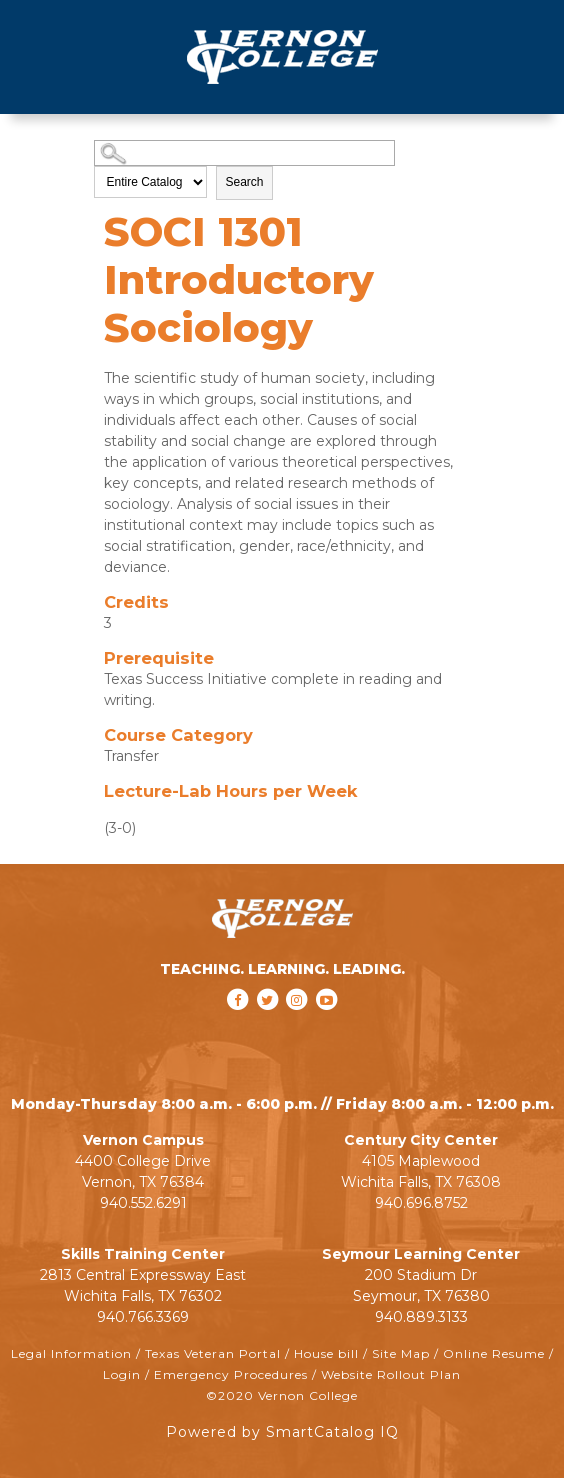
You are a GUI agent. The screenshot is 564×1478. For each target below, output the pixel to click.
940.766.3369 (143, 1317)
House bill (326, 1353)
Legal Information (71, 1353)
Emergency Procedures (231, 1374)
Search (244, 182)
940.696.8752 (421, 1203)
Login (122, 1374)
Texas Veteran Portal (213, 1353)
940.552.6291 (143, 1203)
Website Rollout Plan (391, 1374)
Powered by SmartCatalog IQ (282, 1432)
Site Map (401, 1353)
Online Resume (494, 1353)
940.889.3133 (421, 1317)
